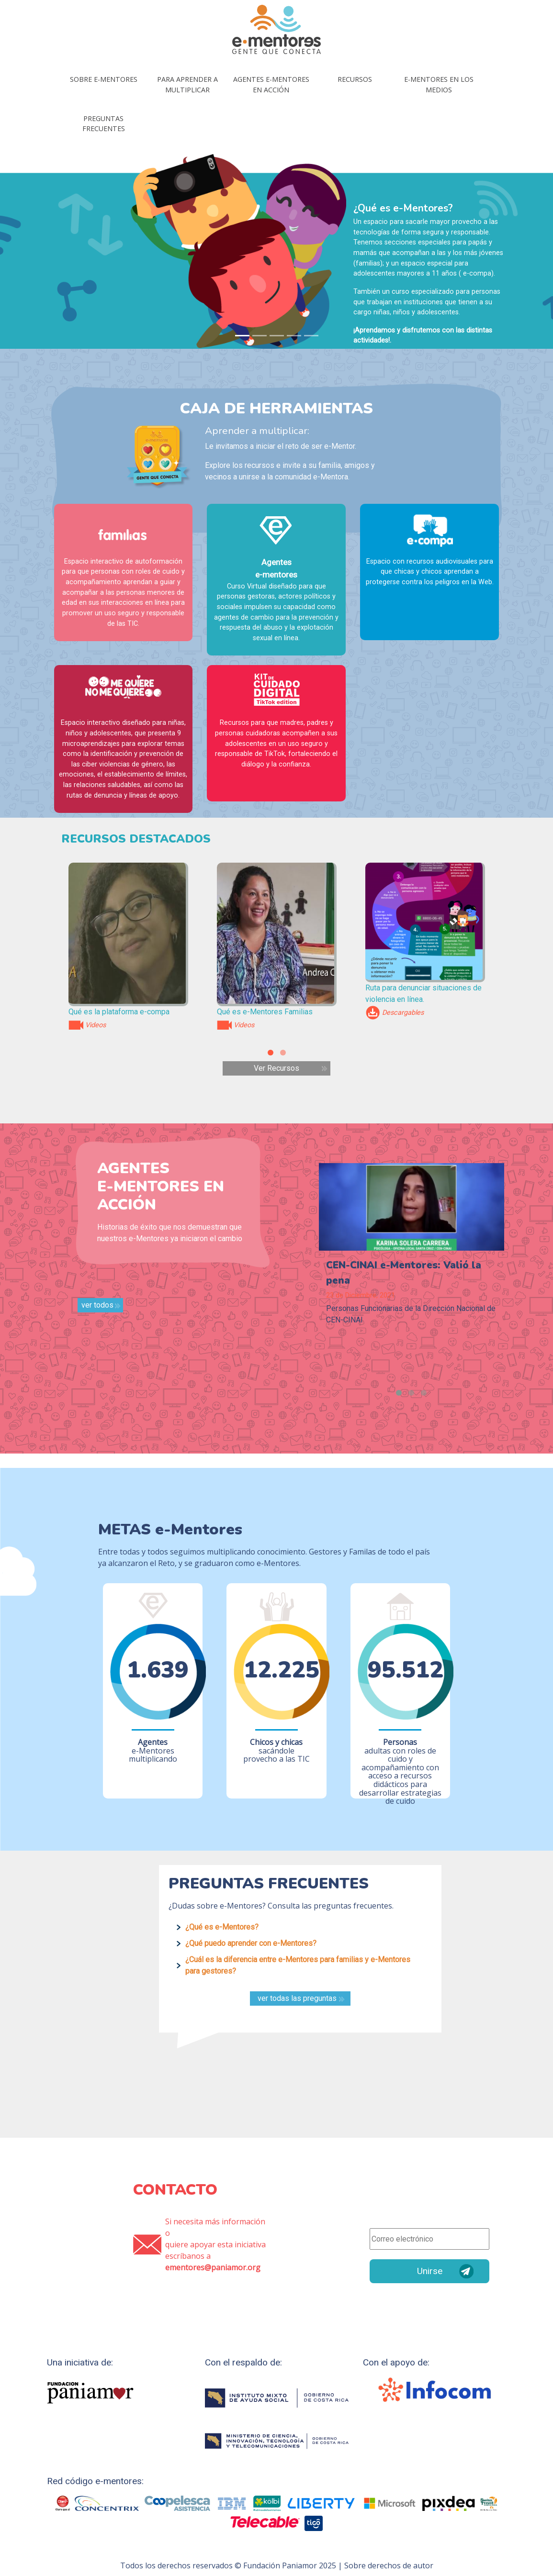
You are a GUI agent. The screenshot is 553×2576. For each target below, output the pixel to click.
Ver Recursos (276, 1068)
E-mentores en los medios (439, 84)
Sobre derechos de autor (388, 2565)
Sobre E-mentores (103, 79)
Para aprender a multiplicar (187, 84)
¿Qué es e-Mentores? (222, 1927)
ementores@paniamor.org (212, 2267)
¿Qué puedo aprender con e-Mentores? (250, 1943)
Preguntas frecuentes (103, 123)
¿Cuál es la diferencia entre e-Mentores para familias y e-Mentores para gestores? (297, 1965)
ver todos (97, 1305)
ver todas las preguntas (297, 1998)
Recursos (355, 79)
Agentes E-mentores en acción (271, 84)
